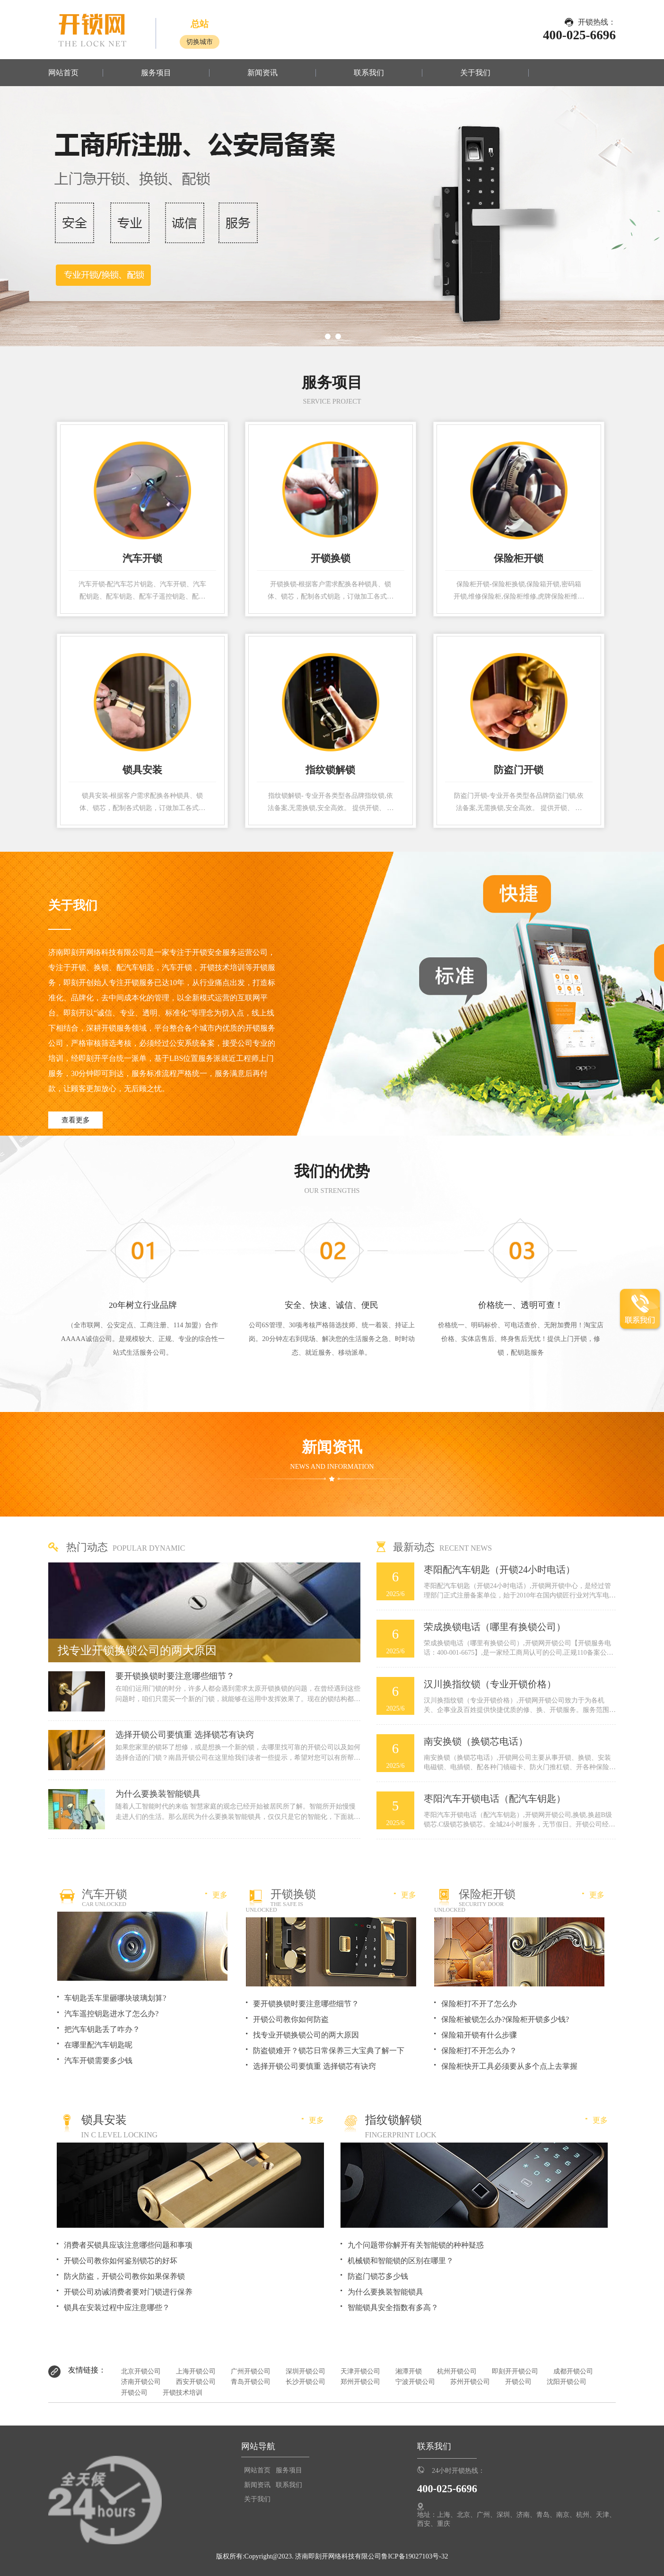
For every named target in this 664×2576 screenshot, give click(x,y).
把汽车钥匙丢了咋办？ (102, 2029)
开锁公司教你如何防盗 (291, 2019)
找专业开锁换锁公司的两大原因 (137, 1650)
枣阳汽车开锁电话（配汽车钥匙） (495, 1798)
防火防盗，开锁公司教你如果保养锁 (124, 2276)
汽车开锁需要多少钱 (98, 2060)
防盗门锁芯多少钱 (378, 2276)
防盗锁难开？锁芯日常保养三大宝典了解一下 (328, 2051)
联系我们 (369, 73)
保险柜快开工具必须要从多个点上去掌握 (509, 2066)
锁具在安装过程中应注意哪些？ (117, 2307)
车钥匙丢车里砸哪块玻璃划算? (115, 1998)
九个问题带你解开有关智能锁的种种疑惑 (416, 2245)
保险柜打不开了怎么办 (479, 2004)
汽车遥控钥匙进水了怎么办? (111, 2014)
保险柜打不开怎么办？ (479, 2051)
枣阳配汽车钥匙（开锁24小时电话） (499, 1569)
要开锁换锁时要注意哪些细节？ (175, 1676)
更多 (216, 1895)
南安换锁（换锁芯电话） (476, 1741)
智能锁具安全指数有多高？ (393, 2307)
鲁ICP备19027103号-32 (414, 2556)
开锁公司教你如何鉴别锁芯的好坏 (120, 2261)
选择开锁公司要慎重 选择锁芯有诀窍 (184, 1734)
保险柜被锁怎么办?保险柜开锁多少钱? (505, 2019)
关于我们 (475, 73)
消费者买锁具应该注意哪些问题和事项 (128, 2245)
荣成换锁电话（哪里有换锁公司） (495, 1627)
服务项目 (156, 73)
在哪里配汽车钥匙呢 (98, 2045)
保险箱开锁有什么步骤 (479, 2035)
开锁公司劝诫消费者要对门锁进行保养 (128, 2292)
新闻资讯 (262, 73)
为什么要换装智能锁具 (158, 1794)
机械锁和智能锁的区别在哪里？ (401, 2261)
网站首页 (63, 73)
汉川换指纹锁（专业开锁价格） (490, 1684)
